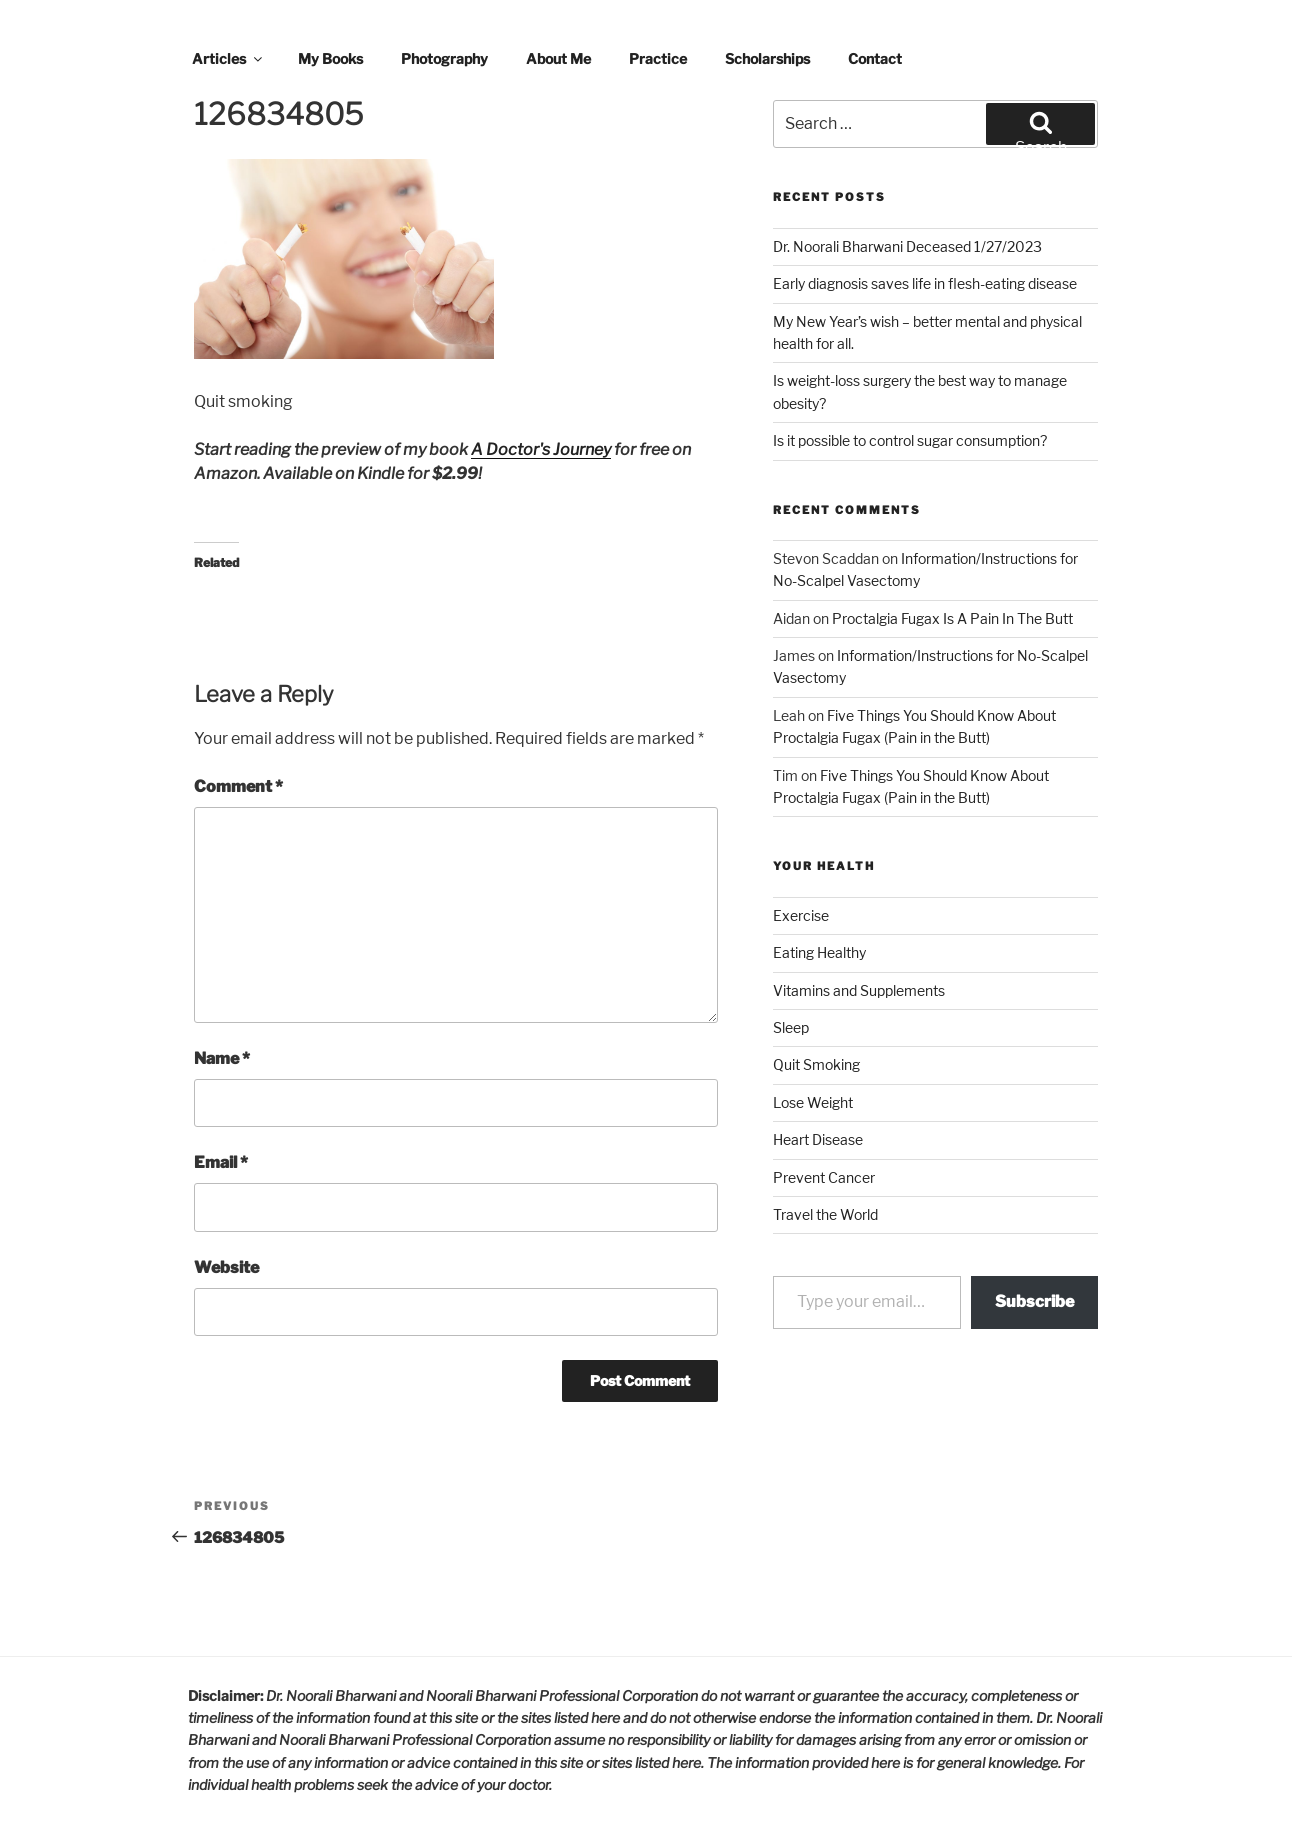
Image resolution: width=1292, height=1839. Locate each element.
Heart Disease (818, 1139)
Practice (658, 58)
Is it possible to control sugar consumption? (910, 440)
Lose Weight (813, 1102)
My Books (330, 58)
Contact (875, 58)
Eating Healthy (819, 952)
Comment (238, 786)
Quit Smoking (816, 1064)
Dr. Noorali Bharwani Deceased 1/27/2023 (907, 246)
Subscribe (1034, 1301)
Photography (444, 58)
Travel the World (825, 1214)
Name (222, 1058)
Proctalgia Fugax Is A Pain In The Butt (952, 618)
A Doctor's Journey (541, 449)
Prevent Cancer (824, 1177)
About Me (558, 58)
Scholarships (767, 58)
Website (226, 1267)
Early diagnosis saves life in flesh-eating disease (925, 283)
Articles (228, 58)
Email (221, 1162)
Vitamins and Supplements (859, 990)
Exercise (801, 915)
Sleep (791, 1027)
